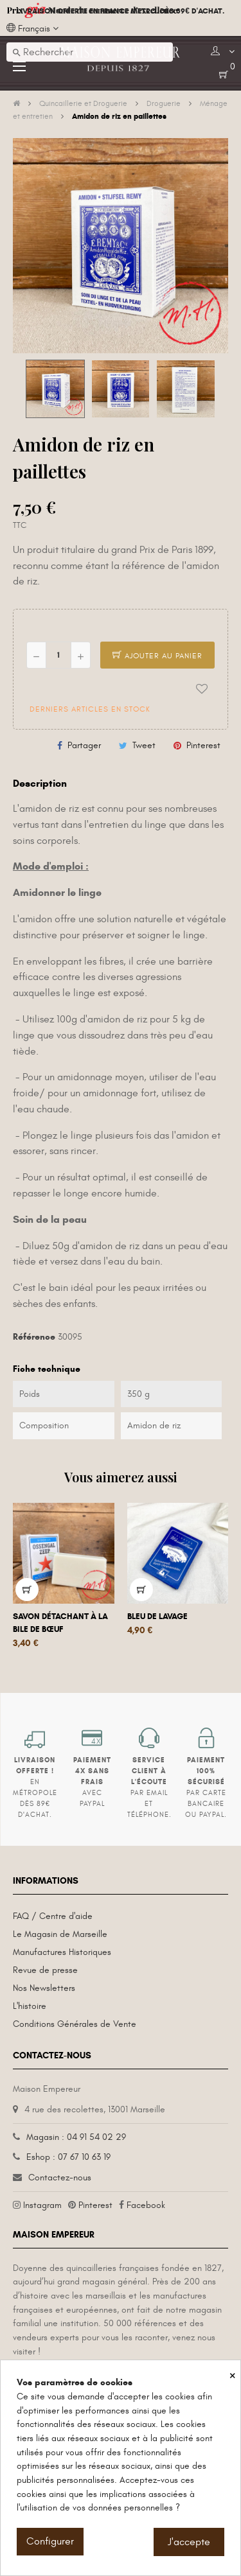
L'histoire (29, 2006)
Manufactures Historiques (62, 1952)
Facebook (146, 2205)
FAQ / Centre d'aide (53, 1916)
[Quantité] (58, 655)
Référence (34, 1336)
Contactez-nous (59, 2177)
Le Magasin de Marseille (60, 1934)
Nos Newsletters (44, 1988)
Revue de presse (45, 1970)
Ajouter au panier (157, 655)
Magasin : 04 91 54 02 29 (76, 2137)
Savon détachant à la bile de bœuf (60, 1622)
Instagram (42, 2205)
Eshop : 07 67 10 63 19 (68, 2156)
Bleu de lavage (157, 1616)
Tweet (144, 745)
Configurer (50, 2541)
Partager (84, 745)
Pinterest (203, 745)
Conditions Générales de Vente (74, 2024)
